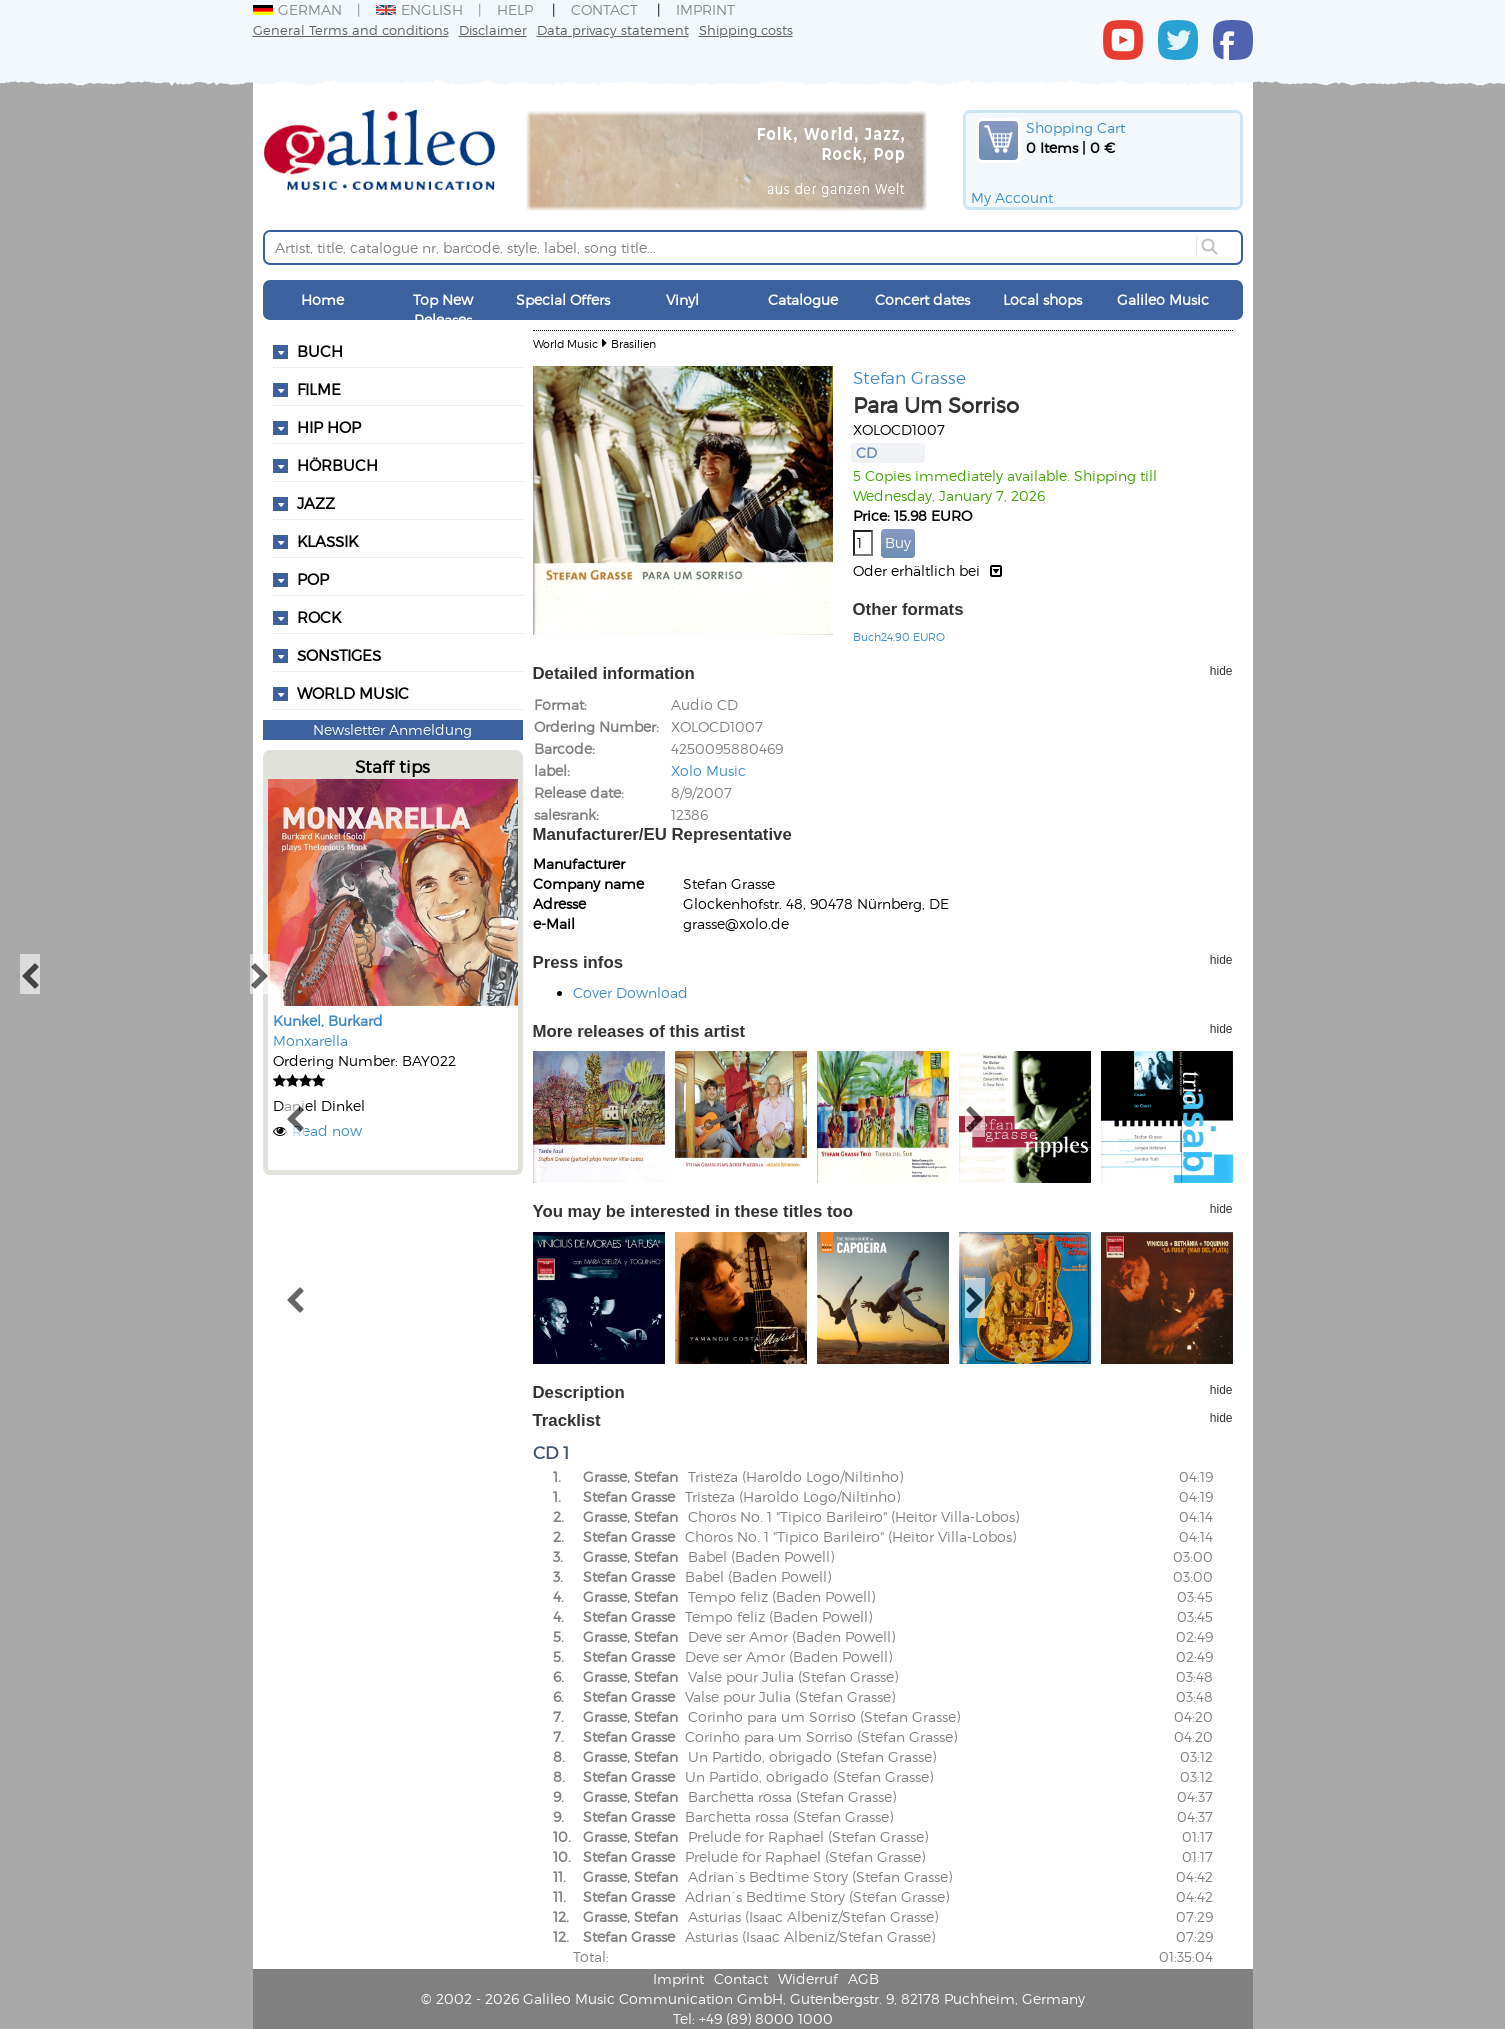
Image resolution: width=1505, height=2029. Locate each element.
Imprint (705, 9)
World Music (353, 693)
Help (515, 9)
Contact (604, 9)
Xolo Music (708, 770)
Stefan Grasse (909, 377)
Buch (320, 351)
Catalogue (803, 299)
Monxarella (310, 1040)
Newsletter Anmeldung (392, 729)
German (297, 9)
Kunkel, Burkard (328, 1020)
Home (322, 299)
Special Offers (563, 299)
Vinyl (682, 299)
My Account (1012, 197)
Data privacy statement (613, 29)
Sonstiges (339, 655)
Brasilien (633, 343)
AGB (863, 1978)
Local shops (1042, 299)
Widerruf (808, 1978)
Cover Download (630, 992)
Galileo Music (1163, 299)
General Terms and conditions (351, 29)
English (419, 9)
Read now (327, 1130)
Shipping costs (746, 29)
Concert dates (922, 299)
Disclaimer (493, 29)
